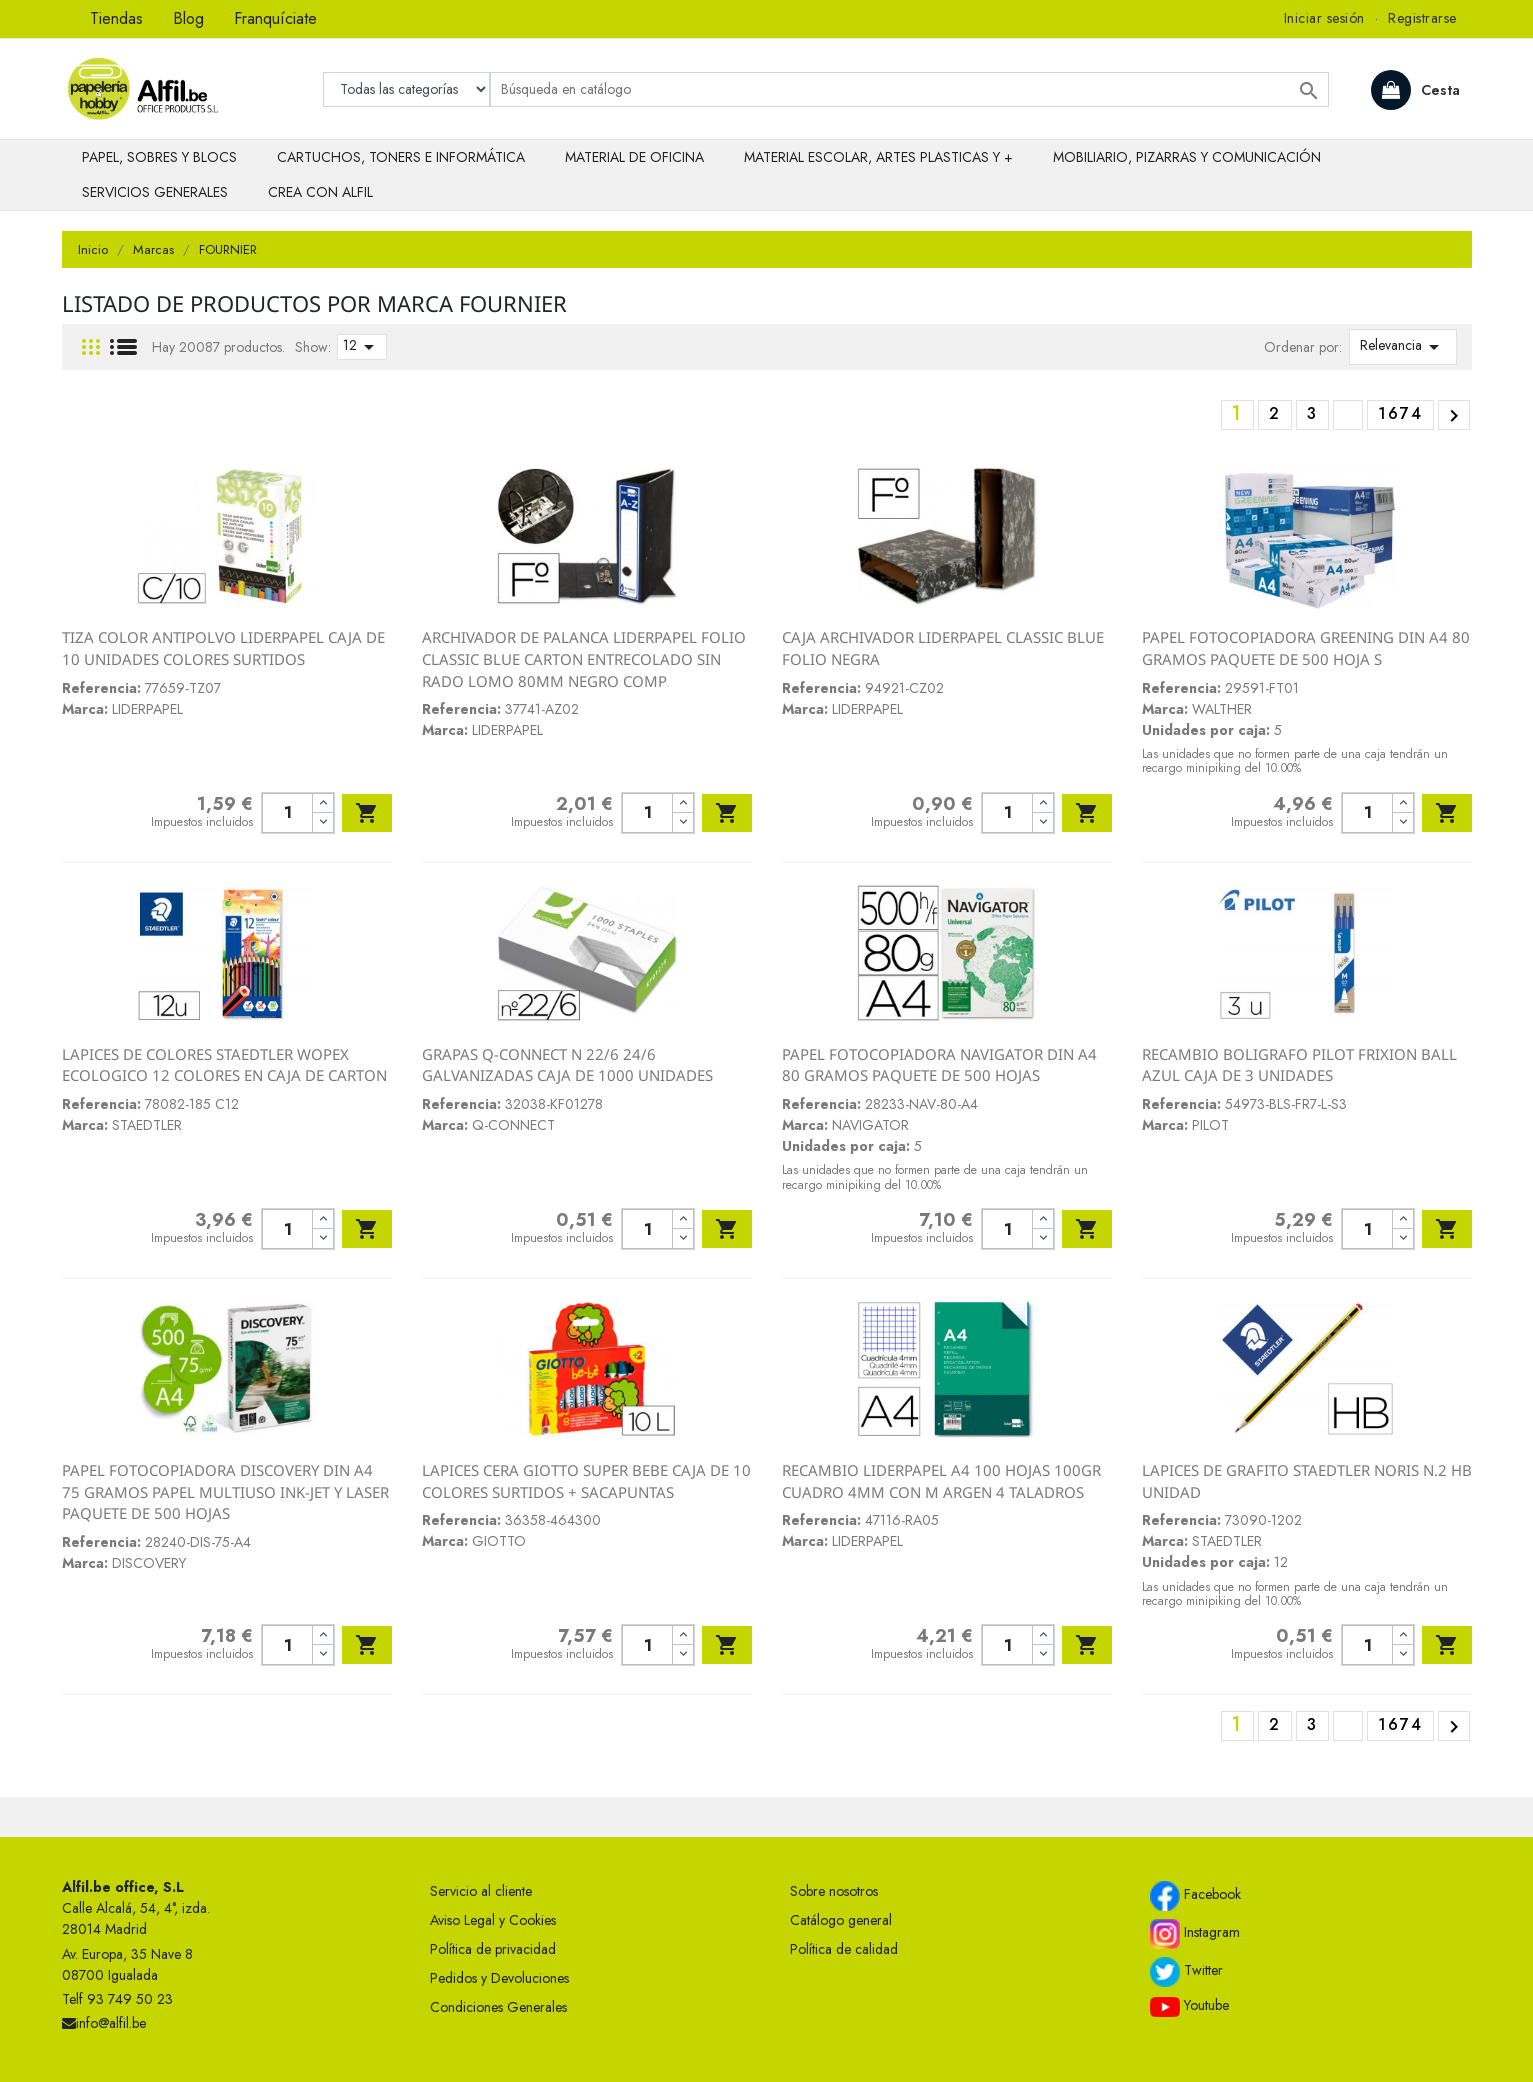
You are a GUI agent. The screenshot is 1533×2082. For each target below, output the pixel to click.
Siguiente (1454, 416)
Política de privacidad (493, 1949)
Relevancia (1403, 347)
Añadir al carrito (367, 813)
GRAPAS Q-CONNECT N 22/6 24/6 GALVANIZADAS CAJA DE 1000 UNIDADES (567, 1065)
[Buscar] (909, 89)
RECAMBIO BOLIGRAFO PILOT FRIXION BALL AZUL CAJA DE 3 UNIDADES (1299, 1065)
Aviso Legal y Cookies (493, 1920)
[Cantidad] (287, 813)
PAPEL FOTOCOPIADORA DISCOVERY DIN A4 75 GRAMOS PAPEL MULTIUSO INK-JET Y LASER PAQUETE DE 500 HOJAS (225, 1491)
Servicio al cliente (481, 1891)
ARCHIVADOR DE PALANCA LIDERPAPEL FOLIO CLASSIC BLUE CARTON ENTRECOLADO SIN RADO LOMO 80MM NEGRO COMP (584, 658)
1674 (1400, 413)
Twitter (1186, 1972)
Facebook (1195, 1896)
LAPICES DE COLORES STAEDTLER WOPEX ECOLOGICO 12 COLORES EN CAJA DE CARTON (224, 1065)
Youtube (1189, 2006)
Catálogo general (841, 1920)
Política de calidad (844, 1949)
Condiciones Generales (498, 2007)
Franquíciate (275, 18)
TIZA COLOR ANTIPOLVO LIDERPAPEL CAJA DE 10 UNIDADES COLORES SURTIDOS (223, 648)
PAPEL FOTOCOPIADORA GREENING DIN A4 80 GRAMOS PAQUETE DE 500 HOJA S (1306, 648)
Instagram (1195, 1934)
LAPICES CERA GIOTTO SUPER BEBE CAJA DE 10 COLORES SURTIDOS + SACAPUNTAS (586, 1481)
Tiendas (116, 18)
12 (362, 347)
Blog (188, 18)
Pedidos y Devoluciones (499, 1978)
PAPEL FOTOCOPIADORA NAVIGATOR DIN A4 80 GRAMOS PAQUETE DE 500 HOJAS (939, 1065)
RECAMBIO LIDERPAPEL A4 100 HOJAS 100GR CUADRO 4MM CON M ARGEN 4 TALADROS (941, 1481)
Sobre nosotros (834, 1891)
